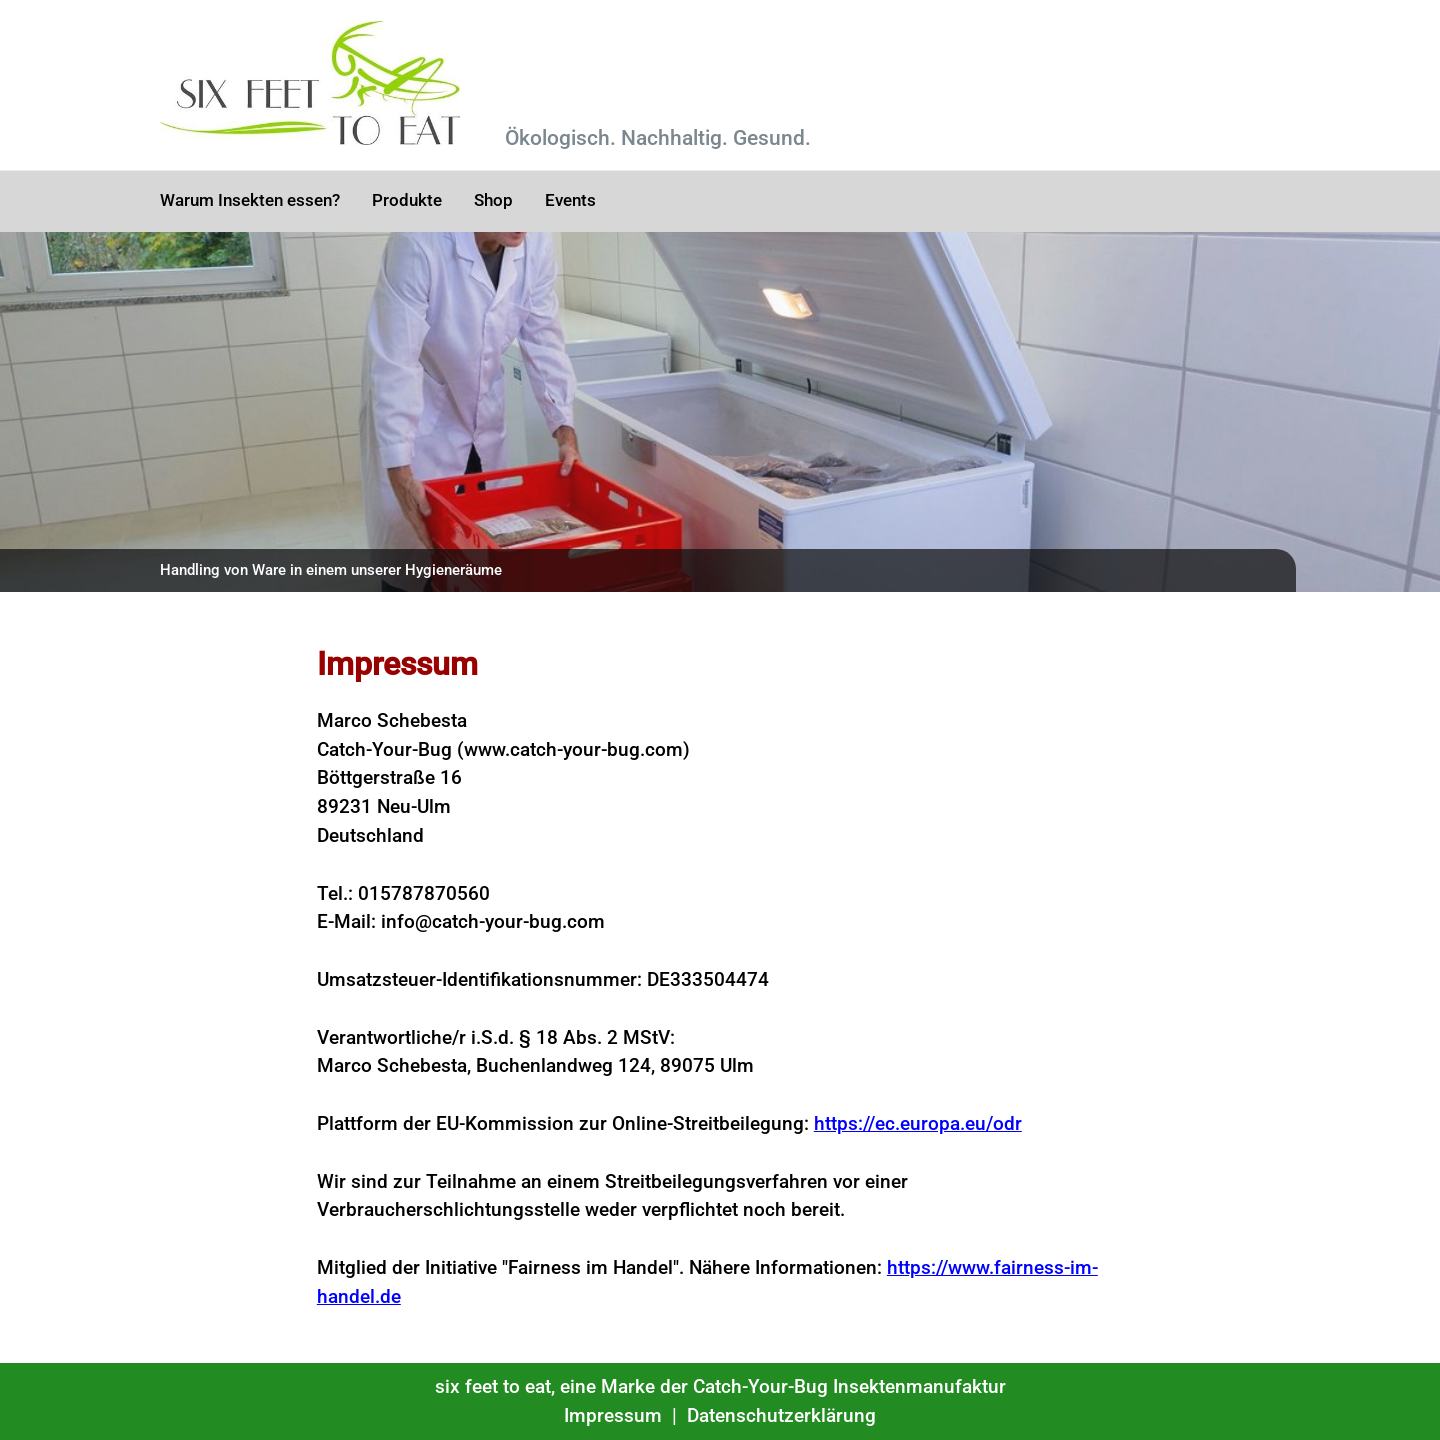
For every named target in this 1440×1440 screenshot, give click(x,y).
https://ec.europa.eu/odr (918, 1123)
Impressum (613, 1415)
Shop (493, 200)
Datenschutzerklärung (781, 1415)
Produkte (407, 200)
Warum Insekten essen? (250, 200)
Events (570, 200)
